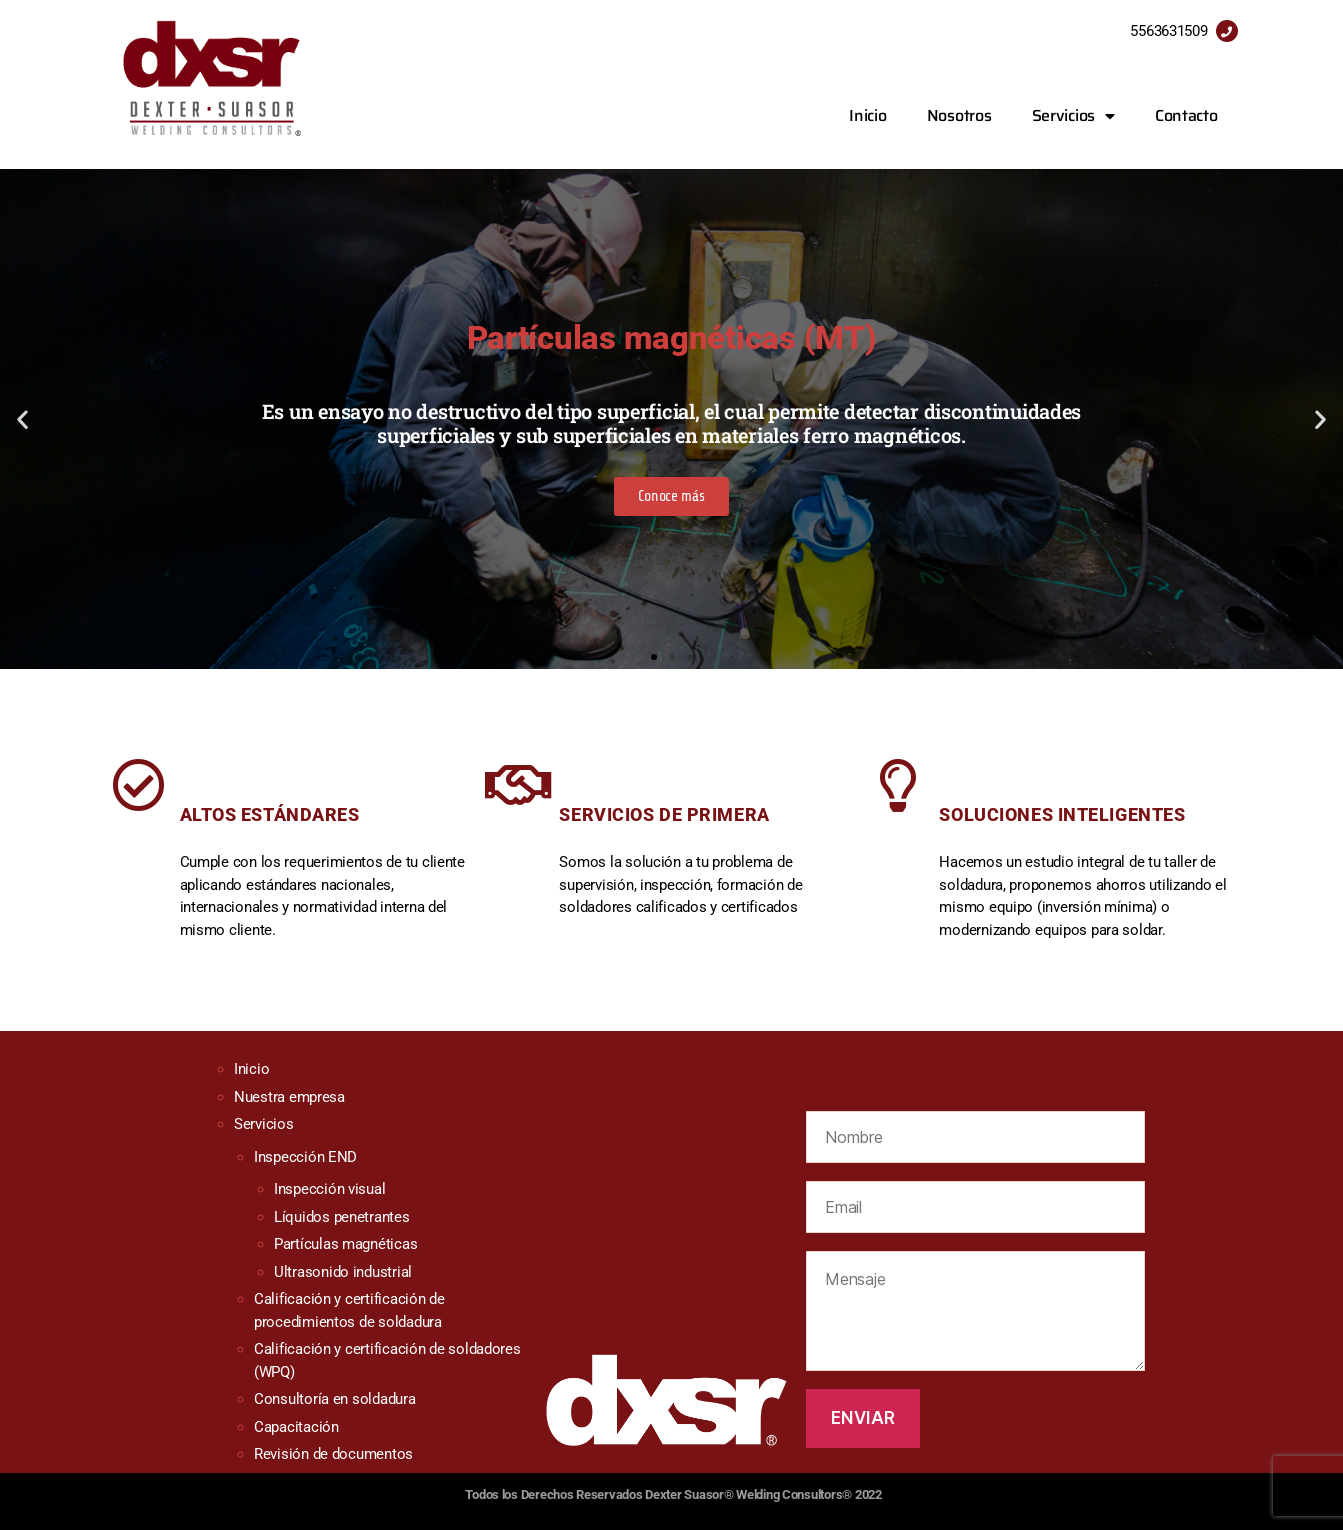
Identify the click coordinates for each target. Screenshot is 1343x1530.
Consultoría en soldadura (335, 1399)
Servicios (1073, 116)
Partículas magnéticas (345, 1244)
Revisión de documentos (333, 1454)
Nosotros (959, 115)
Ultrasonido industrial (343, 1272)
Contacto (1186, 115)
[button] (654, 657)
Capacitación (296, 1427)
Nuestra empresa (289, 1097)
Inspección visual (329, 1189)
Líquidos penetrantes (342, 1217)
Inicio (867, 115)
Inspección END (305, 1157)
